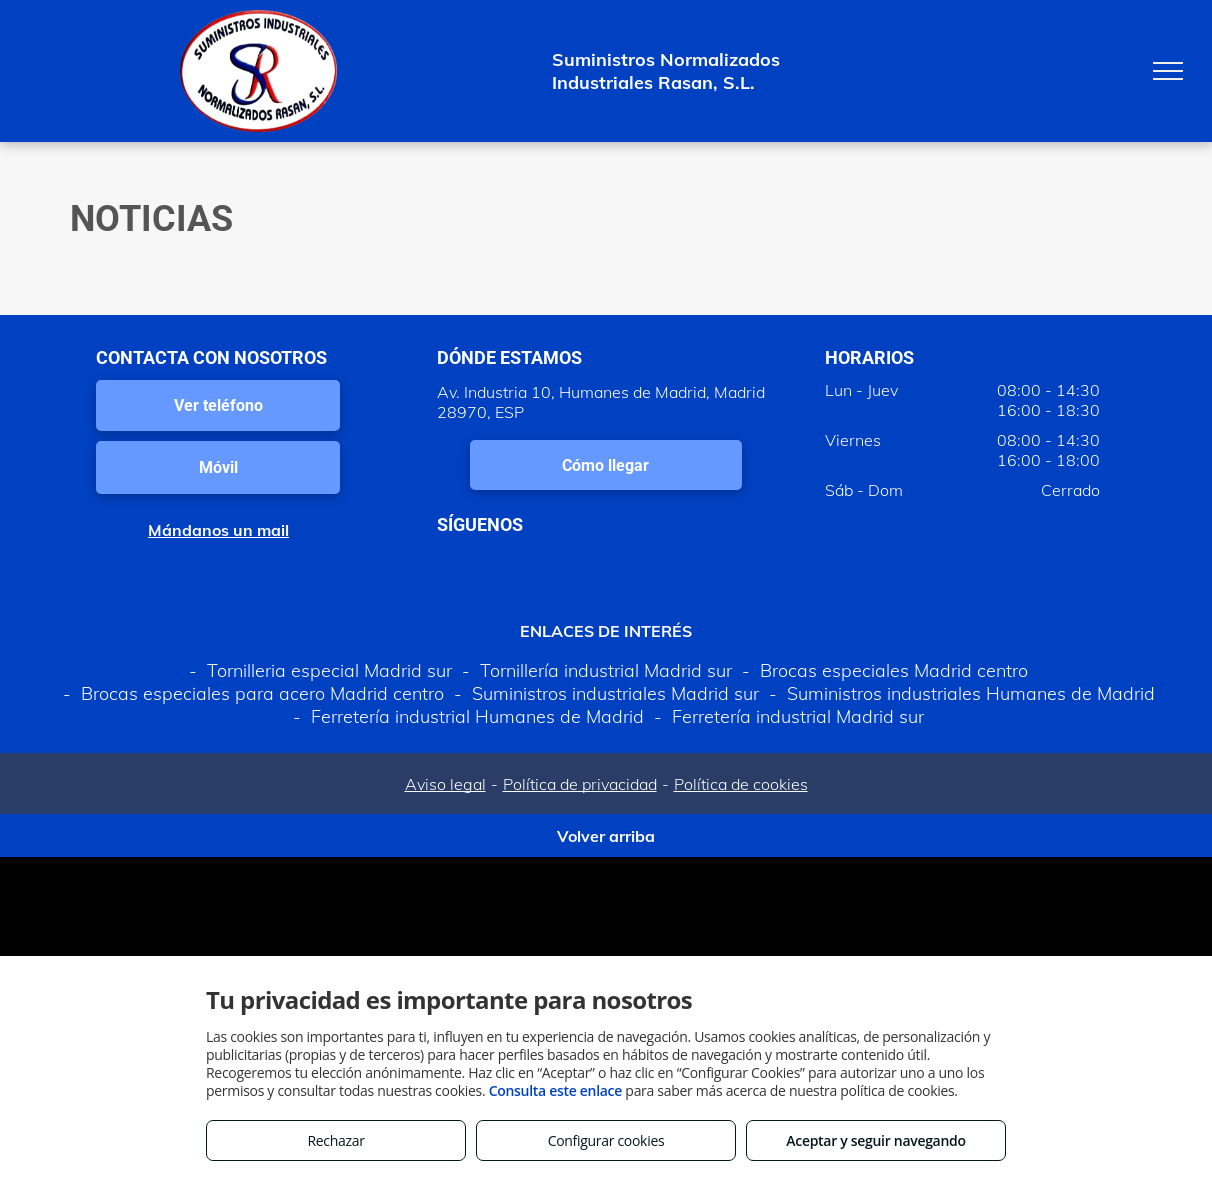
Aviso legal (445, 784)
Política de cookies (741, 784)
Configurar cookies (606, 1140)
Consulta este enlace (555, 1090)
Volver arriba (606, 836)
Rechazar (335, 1140)
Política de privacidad (580, 784)
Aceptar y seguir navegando (875, 1140)
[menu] (1168, 71)
